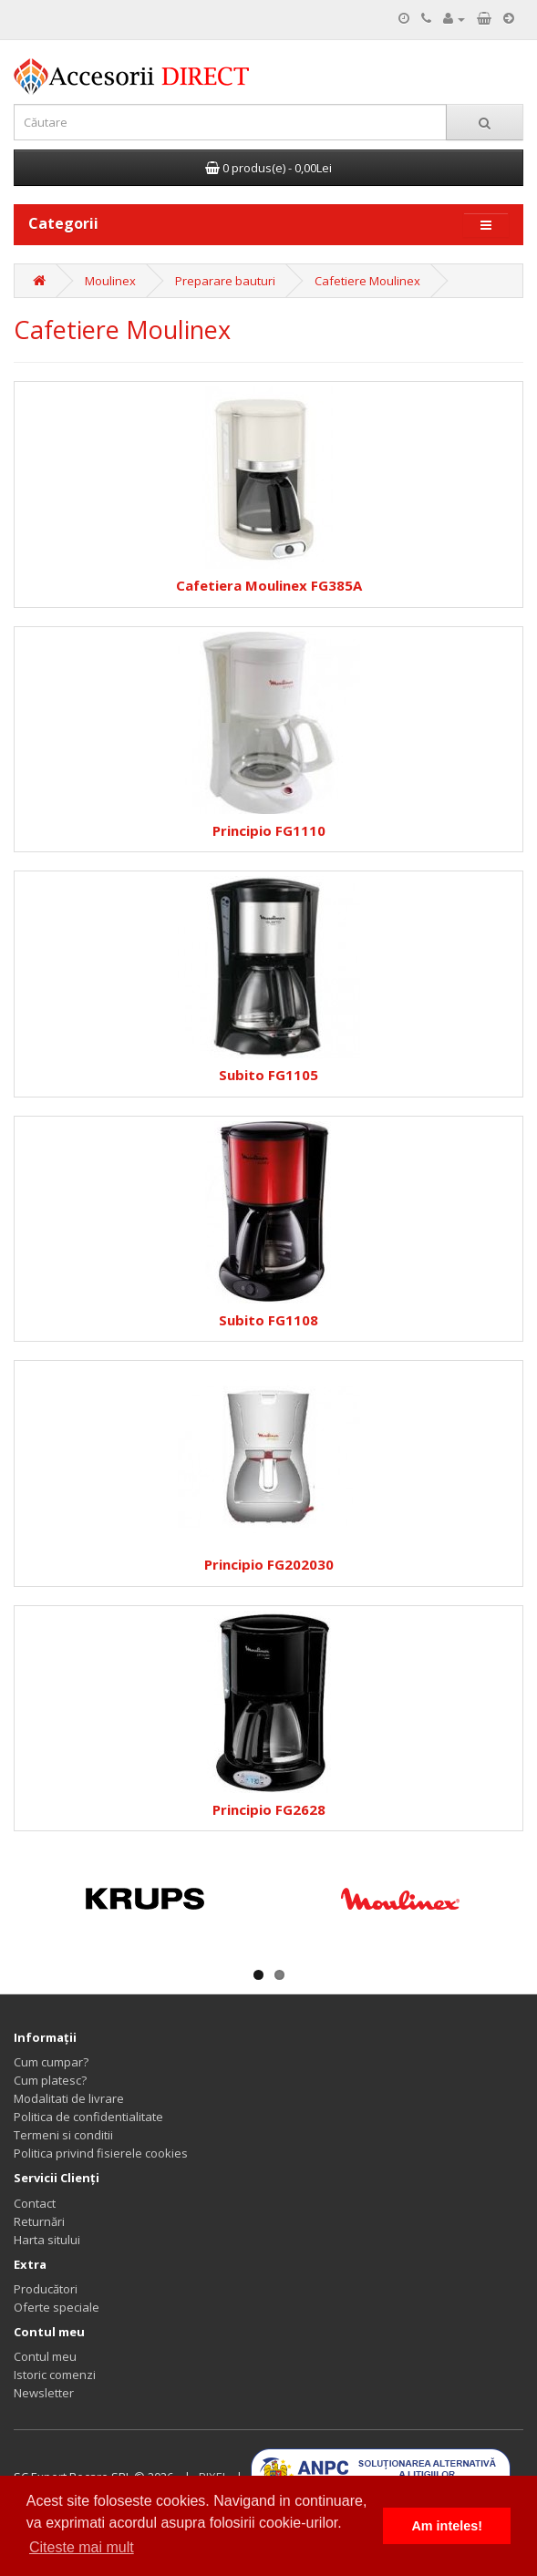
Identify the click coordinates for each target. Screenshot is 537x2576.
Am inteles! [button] (446, 2526)
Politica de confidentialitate (88, 2116)
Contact (35, 2203)
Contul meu (45, 2356)
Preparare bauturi (225, 281)
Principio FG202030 (269, 1564)
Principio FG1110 (268, 831)
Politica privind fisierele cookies (101, 2153)
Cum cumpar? (51, 2062)
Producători (45, 2289)
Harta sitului (47, 2239)
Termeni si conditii (63, 2135)
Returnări (39, 2221)
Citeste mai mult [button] (81, 2547)
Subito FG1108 (268, 1320)
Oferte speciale (56, 2307)
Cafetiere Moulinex (367, 281)
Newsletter (44, 2393)
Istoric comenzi (55, 2374)
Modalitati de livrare (69, 2098)
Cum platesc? (50, 2080)
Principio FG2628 (268, 1810)
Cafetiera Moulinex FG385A (269, 585)
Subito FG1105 (268, 1075)
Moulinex (110, 281)
